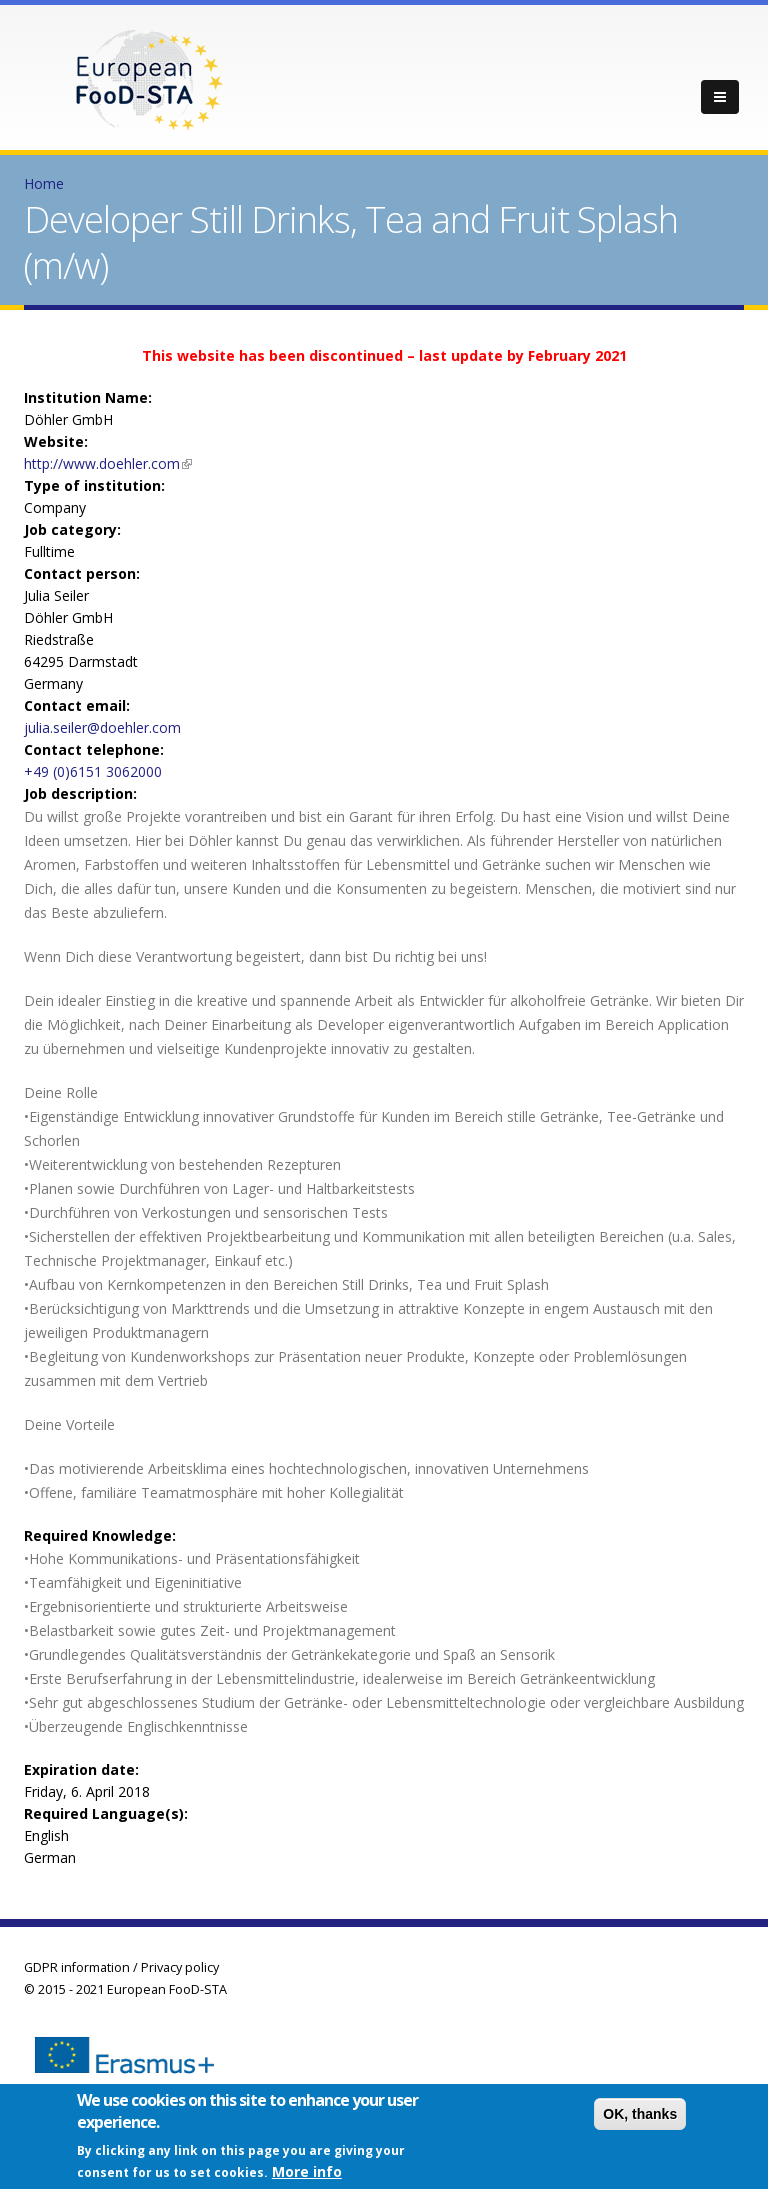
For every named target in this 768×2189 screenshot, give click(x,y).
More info (307, 2173)
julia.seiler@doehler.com (102, 727)
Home (44, 183)
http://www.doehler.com (108, 463)
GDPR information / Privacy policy (121, 1967)
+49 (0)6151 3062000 (93, 771)
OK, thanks (640, 2116)
